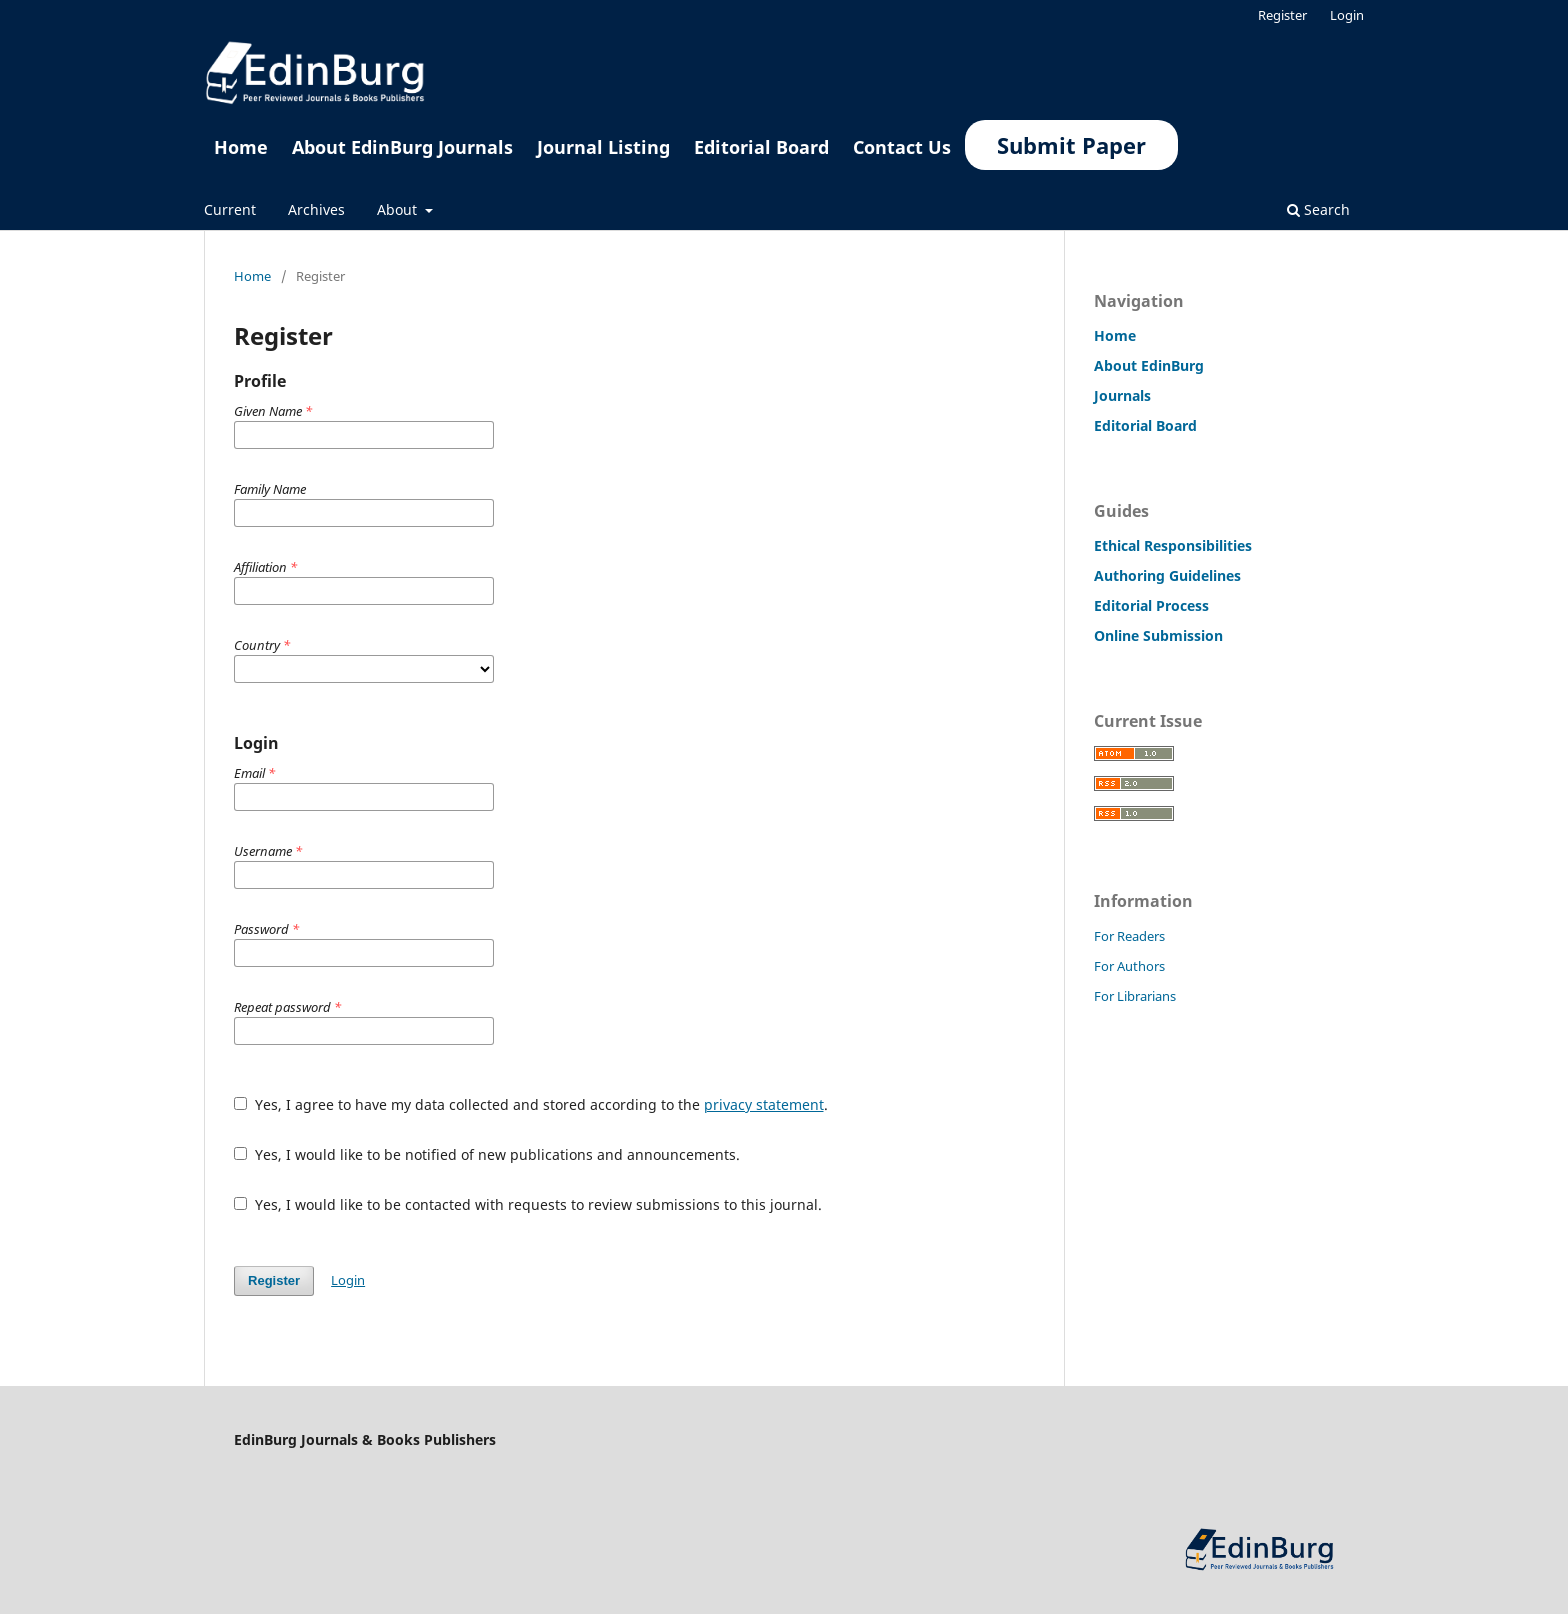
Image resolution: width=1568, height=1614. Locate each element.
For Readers (1129, 936)
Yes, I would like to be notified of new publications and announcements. (487, 1154)
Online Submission (1158, 635)
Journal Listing (603, 147)
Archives (316, 209)
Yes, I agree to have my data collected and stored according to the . (531, 1104)
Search (1318, 209)
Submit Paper (1071, 145)
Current (230, 209)
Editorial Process (1151, 605)
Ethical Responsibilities (1173, 545)
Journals (1122, 395)
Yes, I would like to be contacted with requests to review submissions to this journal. (528, 1204)
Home (241, 147)
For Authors (1129, 966)
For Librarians (1135, 996)
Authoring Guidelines (1167, 575)
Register (1282, 15)
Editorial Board (761, 147)
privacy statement (764, 1104)
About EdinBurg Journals (402, 147)
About (399, 209)
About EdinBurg (1149, 365)
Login (1347, 15)
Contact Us (902, 147)
